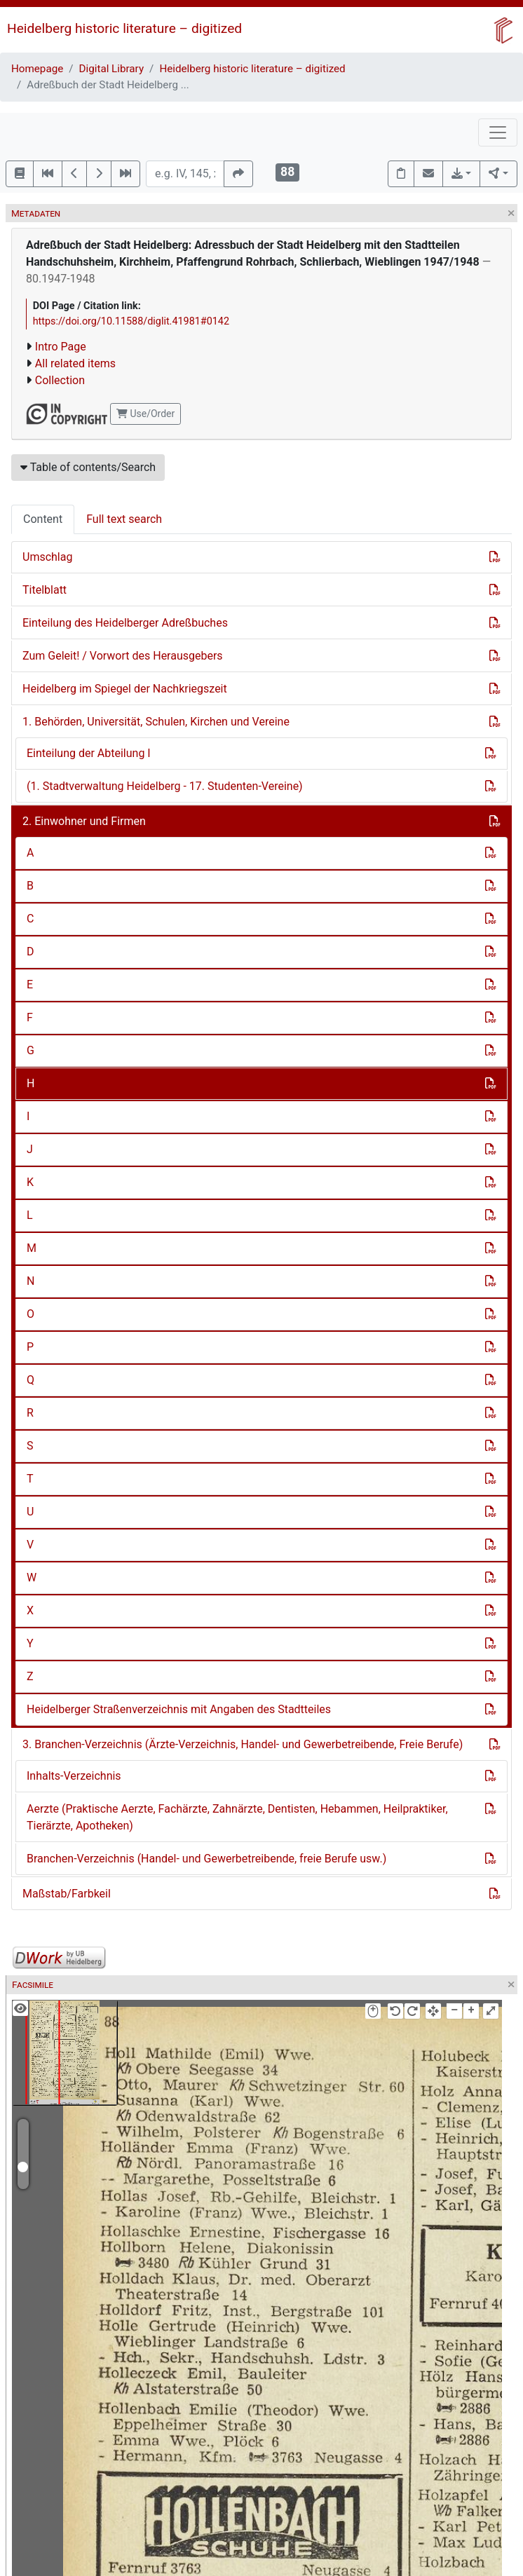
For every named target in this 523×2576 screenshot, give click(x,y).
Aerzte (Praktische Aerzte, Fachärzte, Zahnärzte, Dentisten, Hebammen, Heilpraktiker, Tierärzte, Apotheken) (237, 1817)
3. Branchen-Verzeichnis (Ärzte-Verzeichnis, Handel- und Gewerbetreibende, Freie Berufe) (242, 1744)
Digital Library (111, 68)
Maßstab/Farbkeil (66, 1893)
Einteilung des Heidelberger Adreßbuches (125, 622)
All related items (75, 363)
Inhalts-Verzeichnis (74, 1776)
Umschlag (47, 557)
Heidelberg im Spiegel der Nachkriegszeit (124, 688)
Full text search (124, 519)
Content (42, 519)
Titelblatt (44, 590)
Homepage (37, 68)
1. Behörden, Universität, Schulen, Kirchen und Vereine (156, 721)
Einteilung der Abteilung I (89, 753)
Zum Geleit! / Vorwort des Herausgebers (122, 655)
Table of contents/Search (88, 467)
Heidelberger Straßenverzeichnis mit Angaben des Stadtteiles (179, 1709)
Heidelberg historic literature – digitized (124, 28)
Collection (60, 380)
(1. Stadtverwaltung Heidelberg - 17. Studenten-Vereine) (165, 786)
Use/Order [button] (145, 413)
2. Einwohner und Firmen (84, 821)
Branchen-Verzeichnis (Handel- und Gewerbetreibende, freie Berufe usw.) (206, 1858)
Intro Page (60, 346)
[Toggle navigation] (497, 132)
